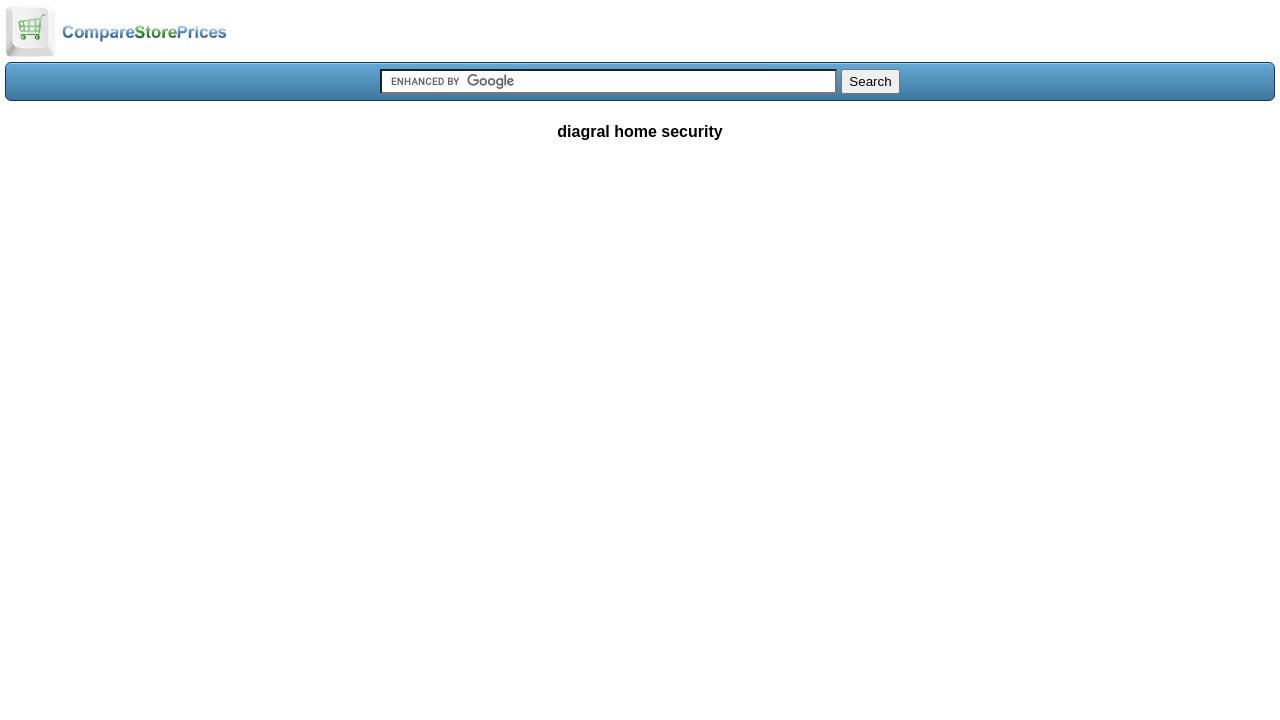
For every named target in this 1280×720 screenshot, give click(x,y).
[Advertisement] (640, 304)
